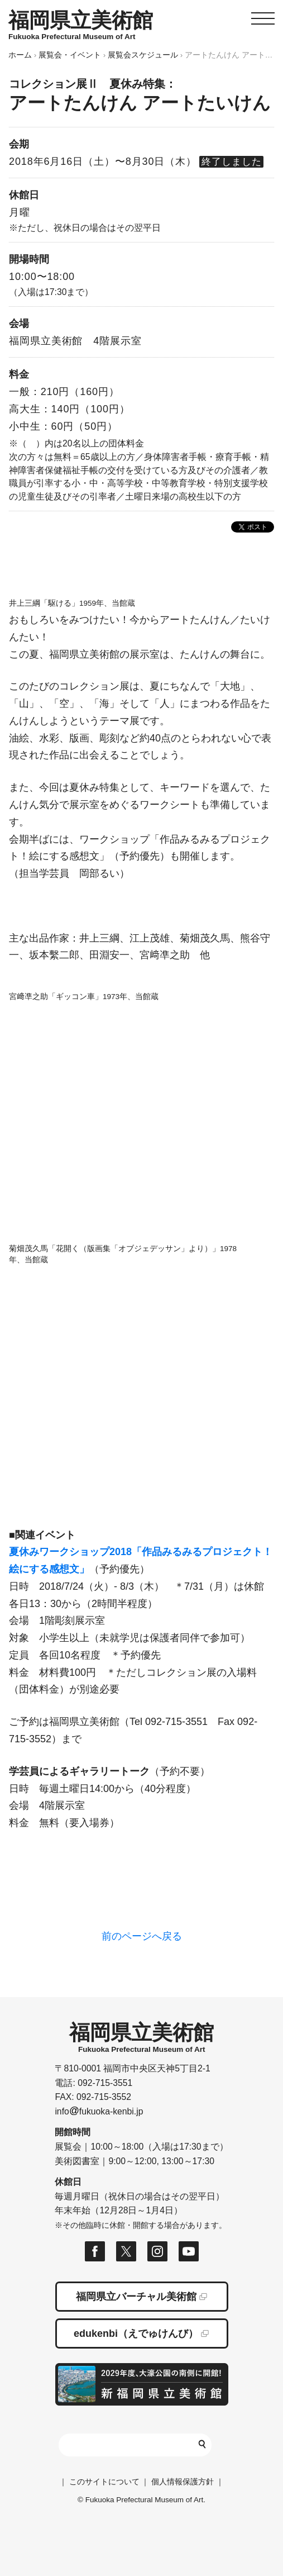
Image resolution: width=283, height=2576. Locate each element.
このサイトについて (104, 2482)
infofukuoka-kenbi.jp (99, 2111)
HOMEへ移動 (80, 25)
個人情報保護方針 (182, 2482)
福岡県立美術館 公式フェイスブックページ (95, 2251)
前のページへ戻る (142, 1936)
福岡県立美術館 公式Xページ (126, 2251)
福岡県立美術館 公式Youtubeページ (189, 2251)
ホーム (20, 55)
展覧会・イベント (70, 55)
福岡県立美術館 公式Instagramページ (157, 2251)
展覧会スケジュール (143, 55)
